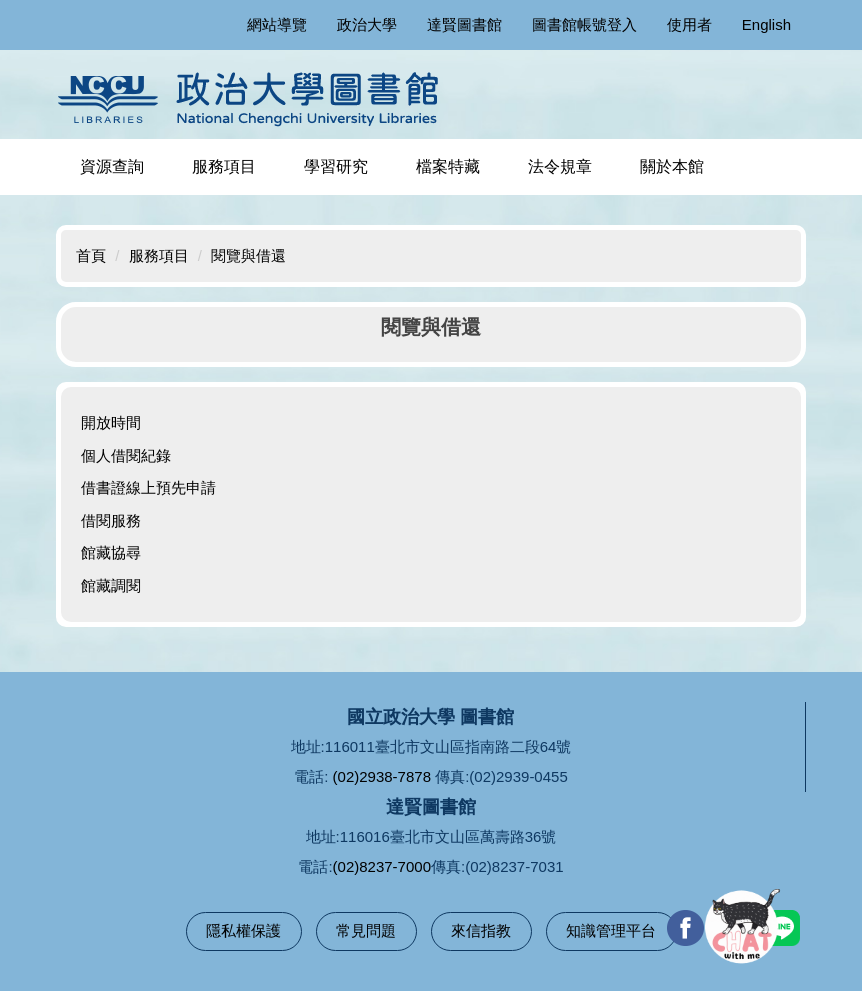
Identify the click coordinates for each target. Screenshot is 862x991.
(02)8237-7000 (382, 866)
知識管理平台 (611, 930)
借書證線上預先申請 (148, 487)
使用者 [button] (689, 24)
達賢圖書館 (464, 24)
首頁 (91, 255)
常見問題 (366, 930)
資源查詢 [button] (112, 166)
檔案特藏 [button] (448, 166)
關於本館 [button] (672, 166)
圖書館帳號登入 (584, 24)
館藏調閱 (111, 585)
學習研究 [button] (336, 166)
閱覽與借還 (248, 255)
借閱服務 (111, 520)
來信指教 (481, 930)
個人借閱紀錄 (126, 455)
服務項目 (159, 255)
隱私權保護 (243, 930)
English (766, 24)
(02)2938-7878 (382, 776)
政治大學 (367, 24)
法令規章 (560, 166)
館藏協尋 (111, 552)
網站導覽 (277, 24)
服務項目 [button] (224, 166)
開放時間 (111, 422)
